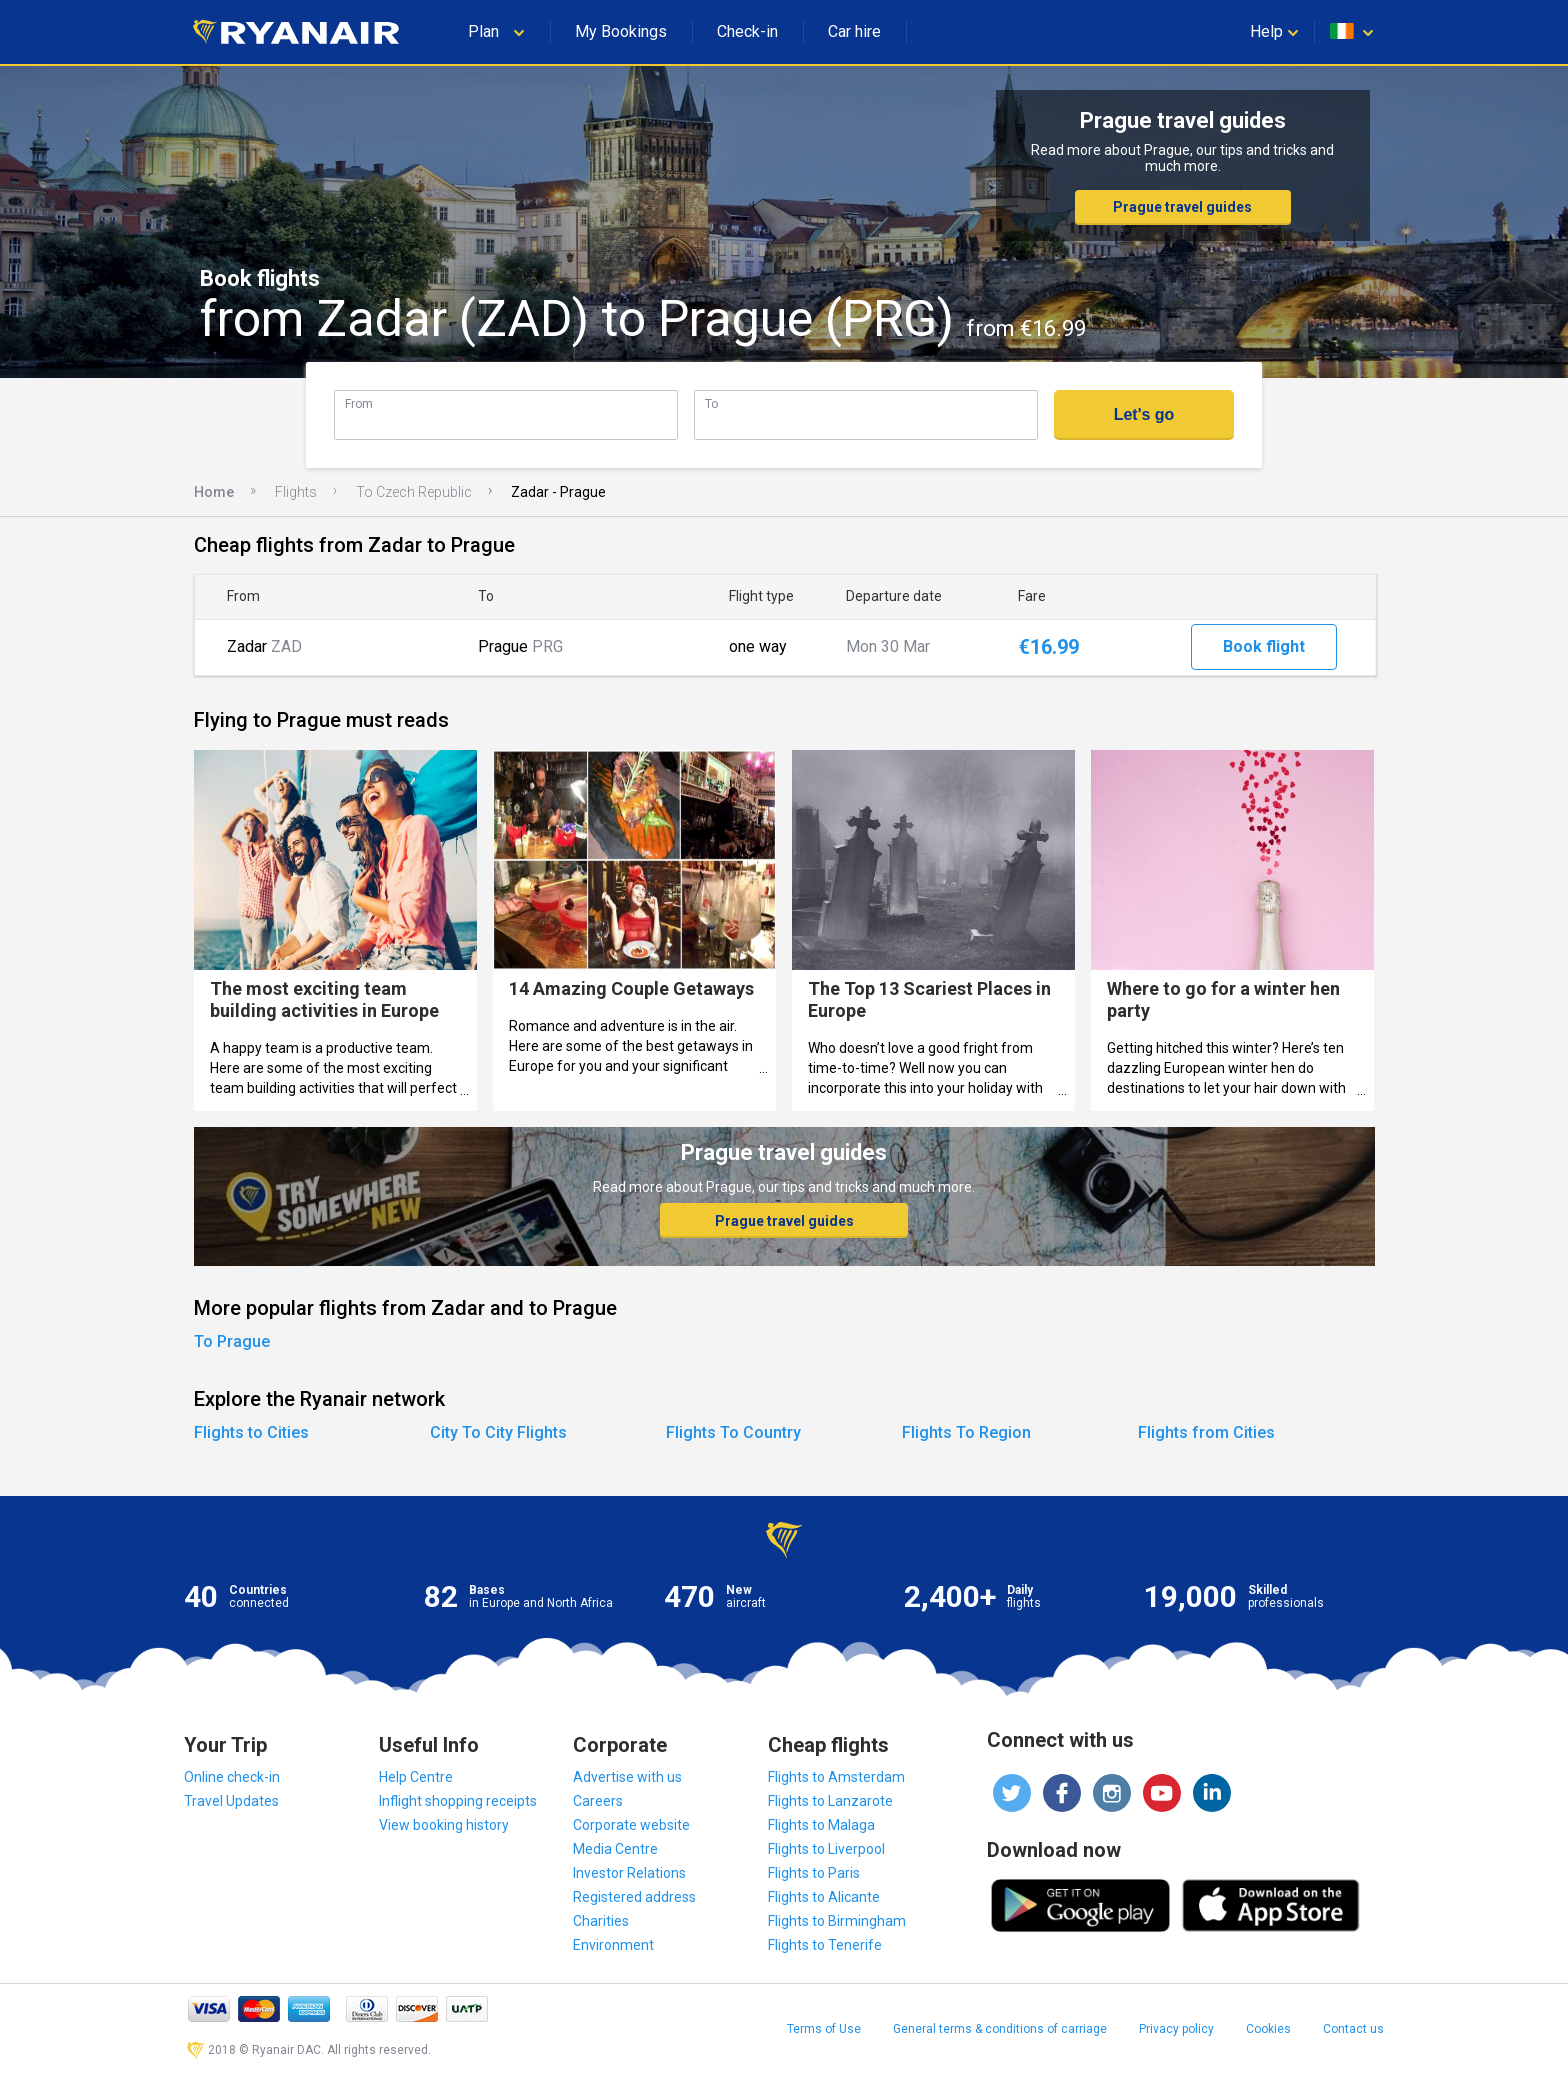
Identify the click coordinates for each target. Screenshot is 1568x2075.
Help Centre (416, 1777)
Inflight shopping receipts (458, 1801)
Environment (613, 1945)
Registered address (634, 1897)
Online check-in (232, 1777)
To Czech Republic (414, 492)
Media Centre (615, 1849)
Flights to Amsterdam (836, 1777)
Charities (601, 1921)
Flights (296, 492)
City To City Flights (498, 1432)
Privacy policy (1176, 2029)
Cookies (1268, 2029)
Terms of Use (824, 2029)
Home (214, 492)
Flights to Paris (814, 1873)
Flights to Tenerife (825, 1945)
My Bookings (621, 31)
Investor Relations (629, 1873)
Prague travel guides (1182, 207)
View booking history (444, 1825)
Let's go (1144, 414)
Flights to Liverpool (826, 1849)
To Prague (232, 1341)
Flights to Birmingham (837, 1921)
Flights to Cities (251, 1432)
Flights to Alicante (824, 1897)
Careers (598, 1801)
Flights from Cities (1206, 1432)
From (359, 403)
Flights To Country (733, 1432)
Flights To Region (966, 1432)
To (711, 403)
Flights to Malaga (821, 1825)
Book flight (1264, 646)
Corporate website (631, 1825)
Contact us (1353, 2029)
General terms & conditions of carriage (1000, 2029)
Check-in (747, 31)
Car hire (854, 31)
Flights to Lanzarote (830, 1801)
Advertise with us (627, 1777)
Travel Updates (231, 1801)
